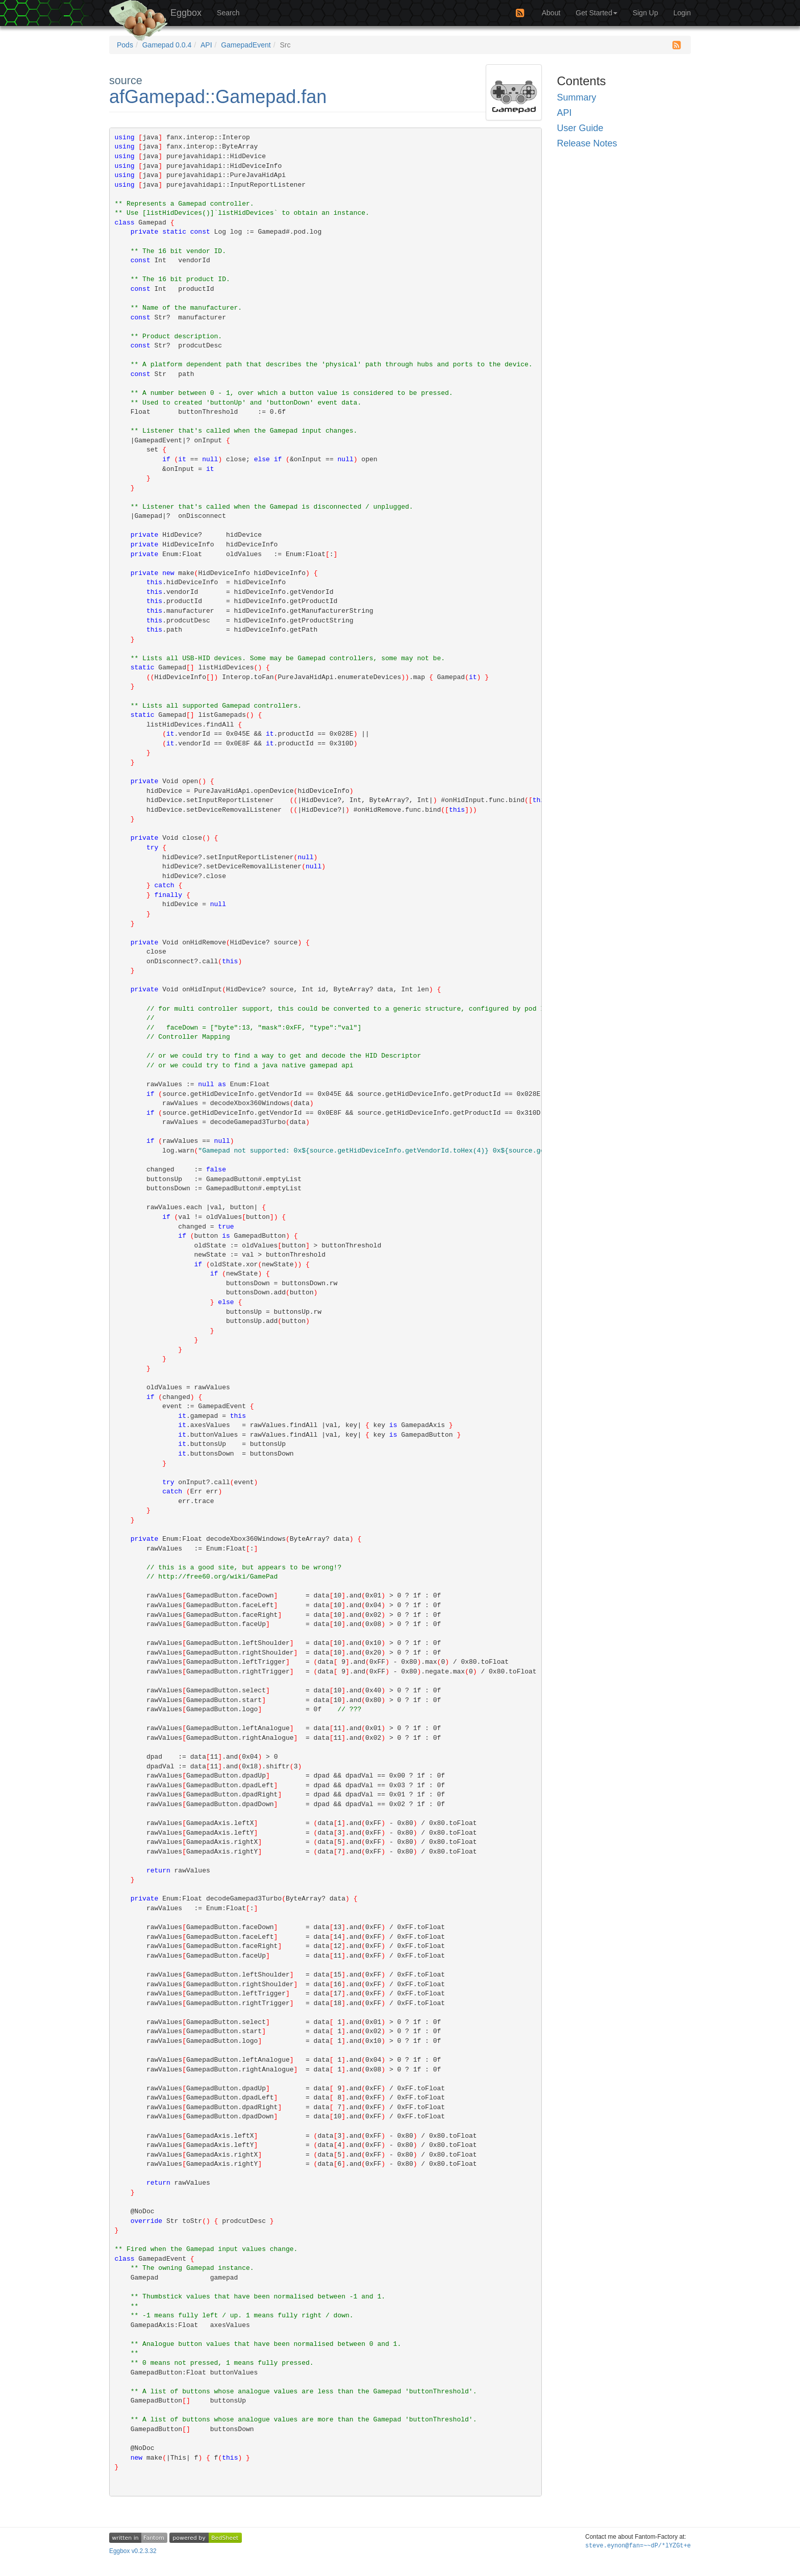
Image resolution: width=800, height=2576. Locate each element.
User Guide (580, 128)
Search (228, 13)
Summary (576, 97)
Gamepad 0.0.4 (167, 45)
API (206, 45)
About (551, 13)
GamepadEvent (245, 45)
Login (682, 13)
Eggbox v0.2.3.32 (133, 2551)
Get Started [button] (596, 13)
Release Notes (587, 143)
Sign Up (645, 13)
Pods (125, 45)
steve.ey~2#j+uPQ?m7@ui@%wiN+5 (638, 2545)
